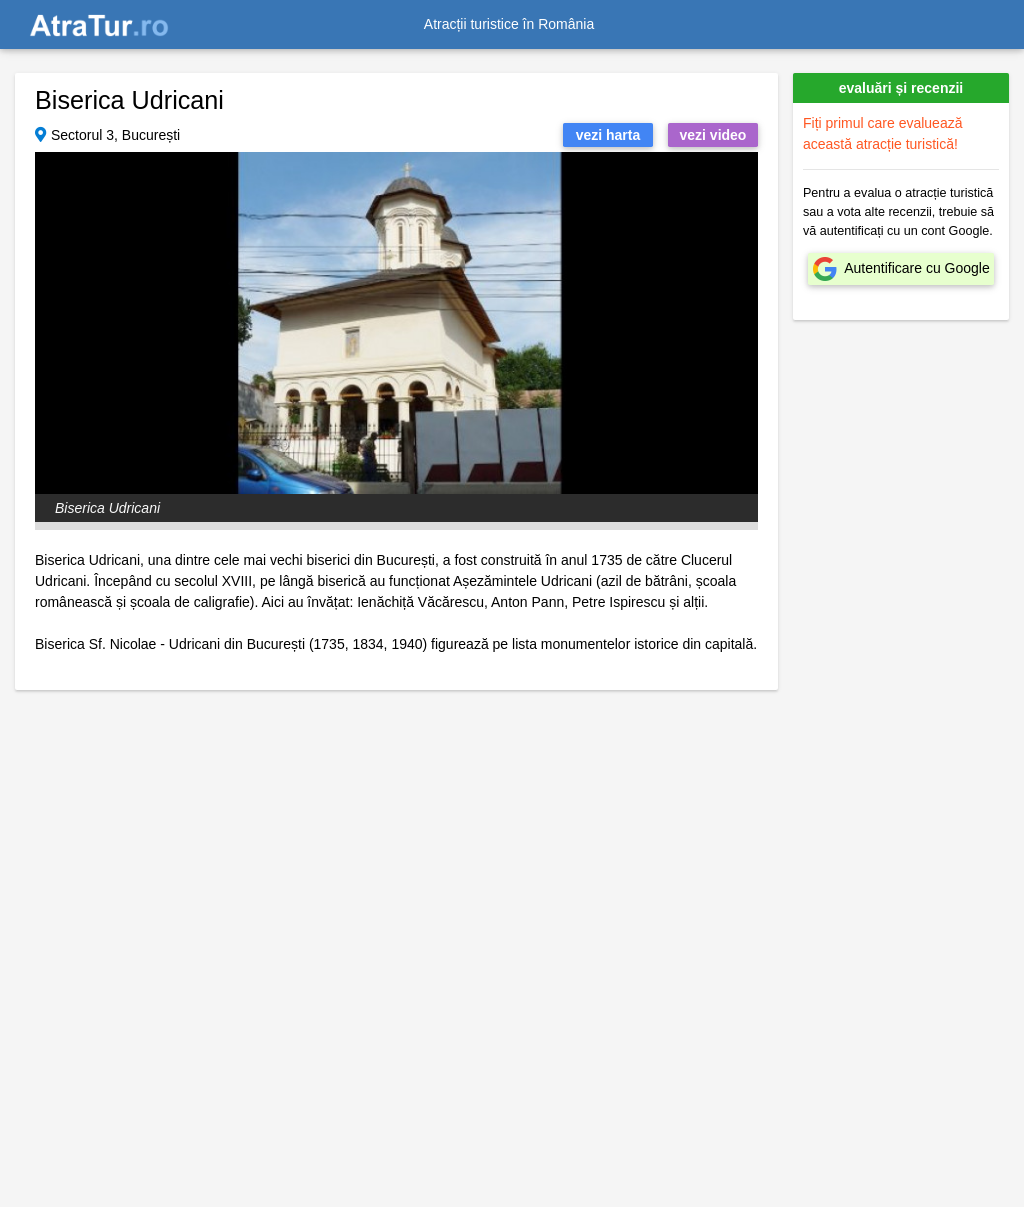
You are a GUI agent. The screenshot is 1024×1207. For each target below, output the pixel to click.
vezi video (713, 135)
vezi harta (608, 135)
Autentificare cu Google (917, 268)
